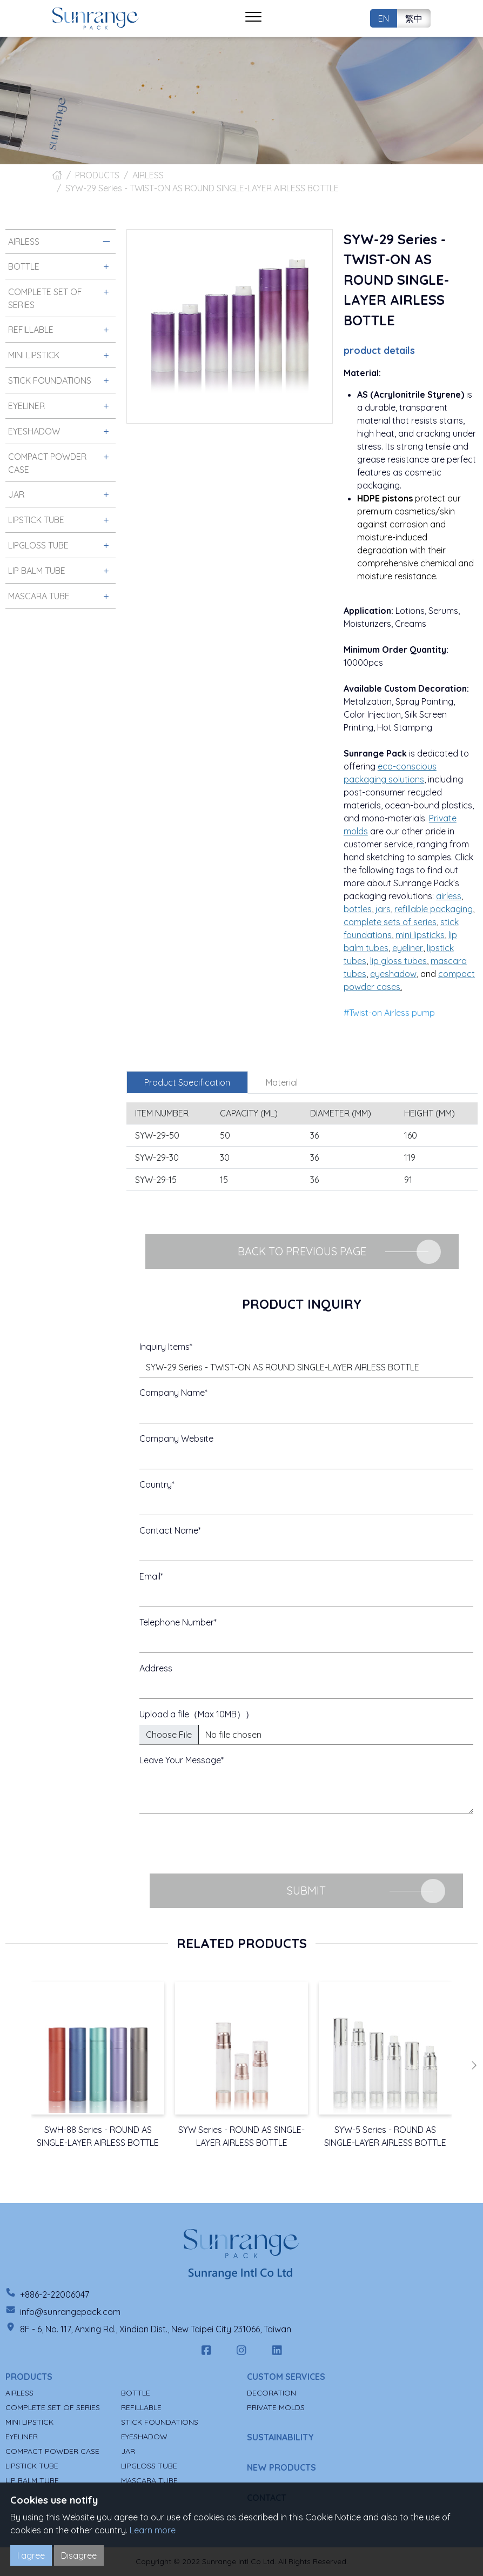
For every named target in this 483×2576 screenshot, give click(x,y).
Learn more (153, 2530)
